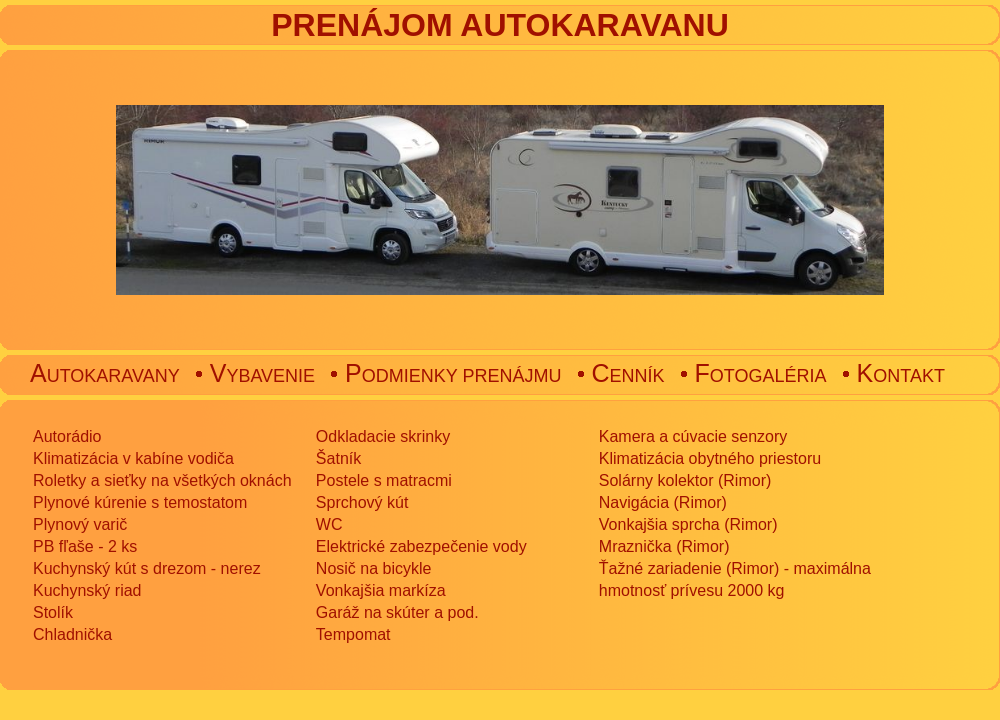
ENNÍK (628, 376)
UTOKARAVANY (105, 376)
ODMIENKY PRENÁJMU (453, 376)
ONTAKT (901, 376)
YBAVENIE (262, 376)
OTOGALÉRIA (761, 376)
